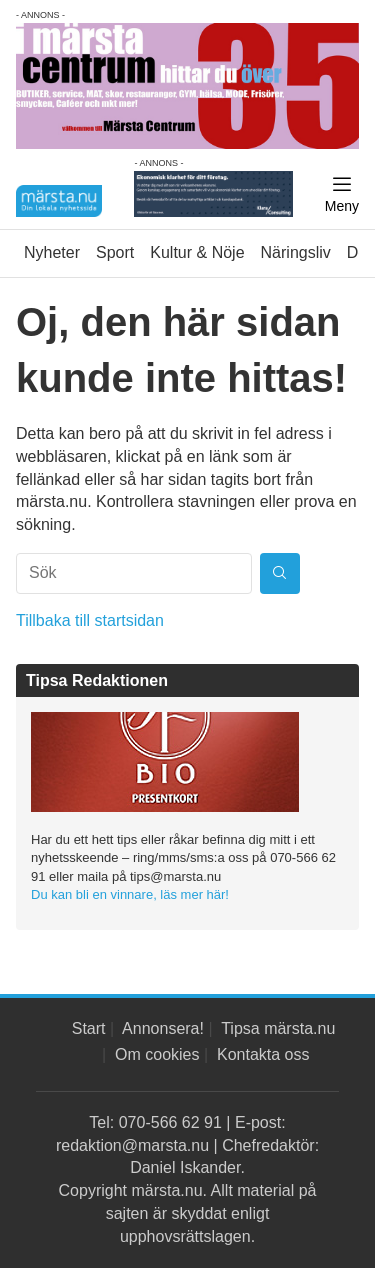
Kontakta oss (263, 1054)
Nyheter (52, 252)
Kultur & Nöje (197, 252)
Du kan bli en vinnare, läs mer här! (130, 894)
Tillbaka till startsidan (90, 620)
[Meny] (342, 195)
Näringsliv (296, 252)
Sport (115, 252)
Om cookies (157, 1054)
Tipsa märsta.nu (278, 1028)
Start (89, 1028)
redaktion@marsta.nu (132, 1145)
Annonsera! (163, 1028)
